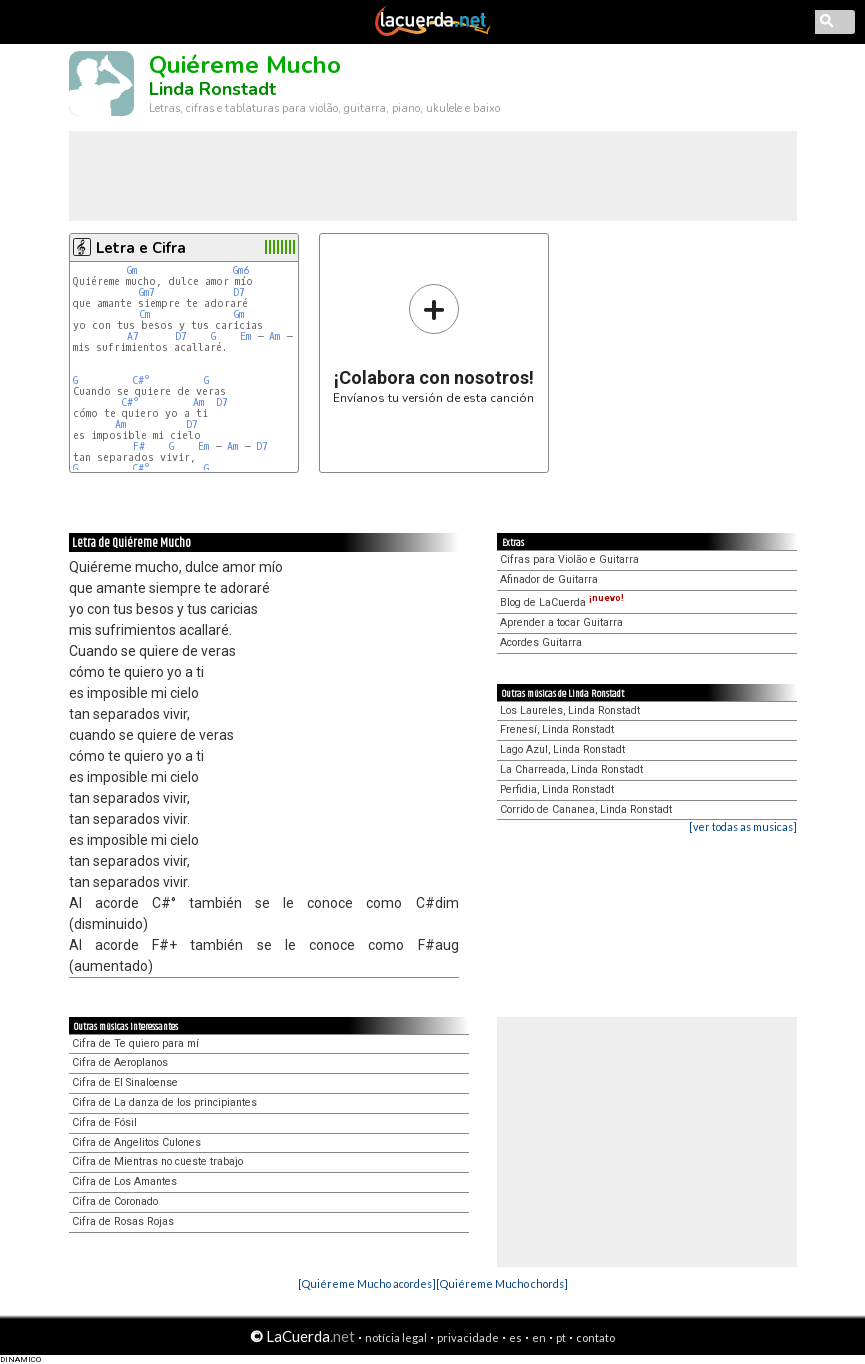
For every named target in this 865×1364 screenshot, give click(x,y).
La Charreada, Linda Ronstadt (571, 769)
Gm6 (241, 270)
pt (561, 1337)
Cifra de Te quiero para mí (135, 1043)
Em (245, 336)
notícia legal (396, 1337)
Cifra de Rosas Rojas (123, 1221)
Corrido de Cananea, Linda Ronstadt (586, 809)
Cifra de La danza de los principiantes (164, 1102)
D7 (239, 292)
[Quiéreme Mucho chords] (502, 1283)
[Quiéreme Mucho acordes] (367, 1283)
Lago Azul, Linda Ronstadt (562, 749)
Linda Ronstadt (212, 89)
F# (142, 446)
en (539, 1337)
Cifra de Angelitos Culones (136, 1142)
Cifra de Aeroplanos (120, 1062)
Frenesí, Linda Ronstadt (557, 729)
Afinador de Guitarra (549, 579)
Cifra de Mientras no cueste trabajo (157, 1161)
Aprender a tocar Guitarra (561, 622)
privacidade (468, 1337)
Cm (144, 314)
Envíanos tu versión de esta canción (433, 343)
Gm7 (147, 292)
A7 (133, 336)
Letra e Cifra (141, 248)
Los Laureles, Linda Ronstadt (570, 710)
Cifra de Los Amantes (124, 1181)
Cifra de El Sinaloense (125, 1082)
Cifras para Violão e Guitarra (569, 559)
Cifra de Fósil (104, 1122)
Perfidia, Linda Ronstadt (557, 789)
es (515, 1337)
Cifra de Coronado (115, 1201)
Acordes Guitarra (541, 642)
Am (274, 336)
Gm (132, 270)
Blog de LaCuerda (562, 602)
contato (595, 1337)
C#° (141, 380)
